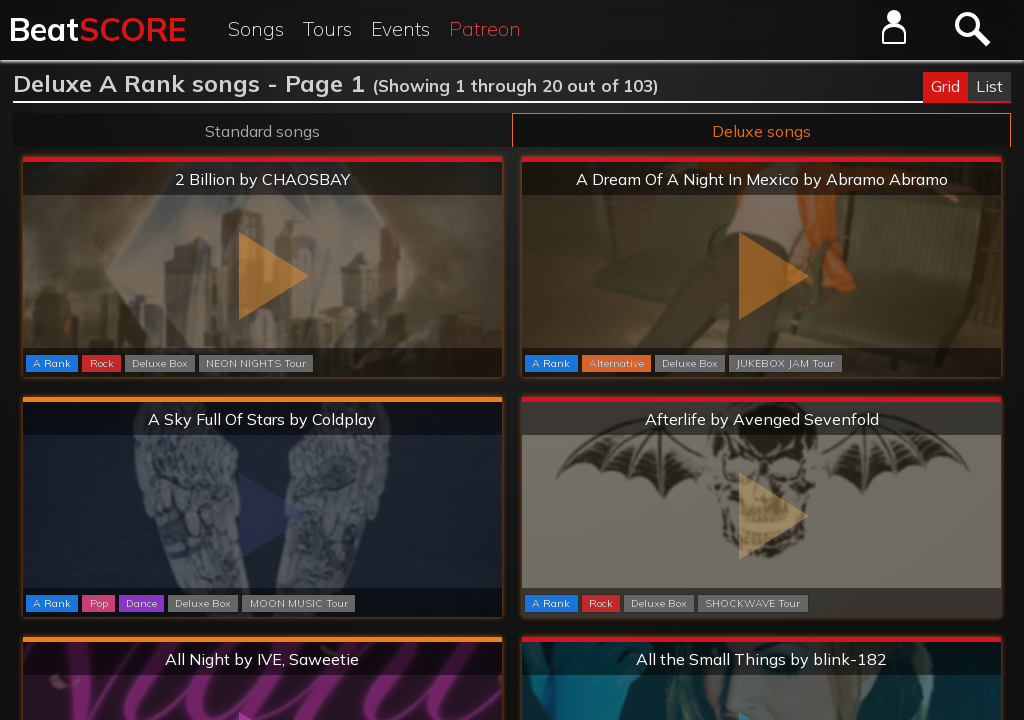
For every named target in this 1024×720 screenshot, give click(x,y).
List (989, 86)
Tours (327, 29)
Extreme (262, 160)
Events (400, 29)
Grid (945, 86)
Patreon (485, 29)
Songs (256, 29)
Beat (97, 29)
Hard (262, 400)
